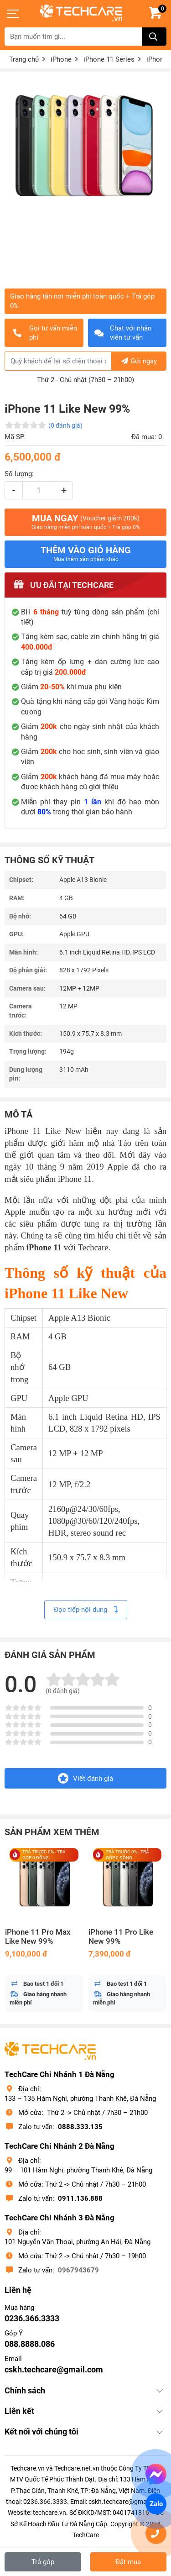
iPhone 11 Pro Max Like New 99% (38, 1937)
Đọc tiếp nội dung (86, 1609)
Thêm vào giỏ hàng (86, 553)
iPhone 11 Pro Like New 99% (120, 1937)
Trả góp (42, 2562)
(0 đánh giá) (65, 425)
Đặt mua (128, 2562)
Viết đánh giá (85, 1778)
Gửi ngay (139, 361)
